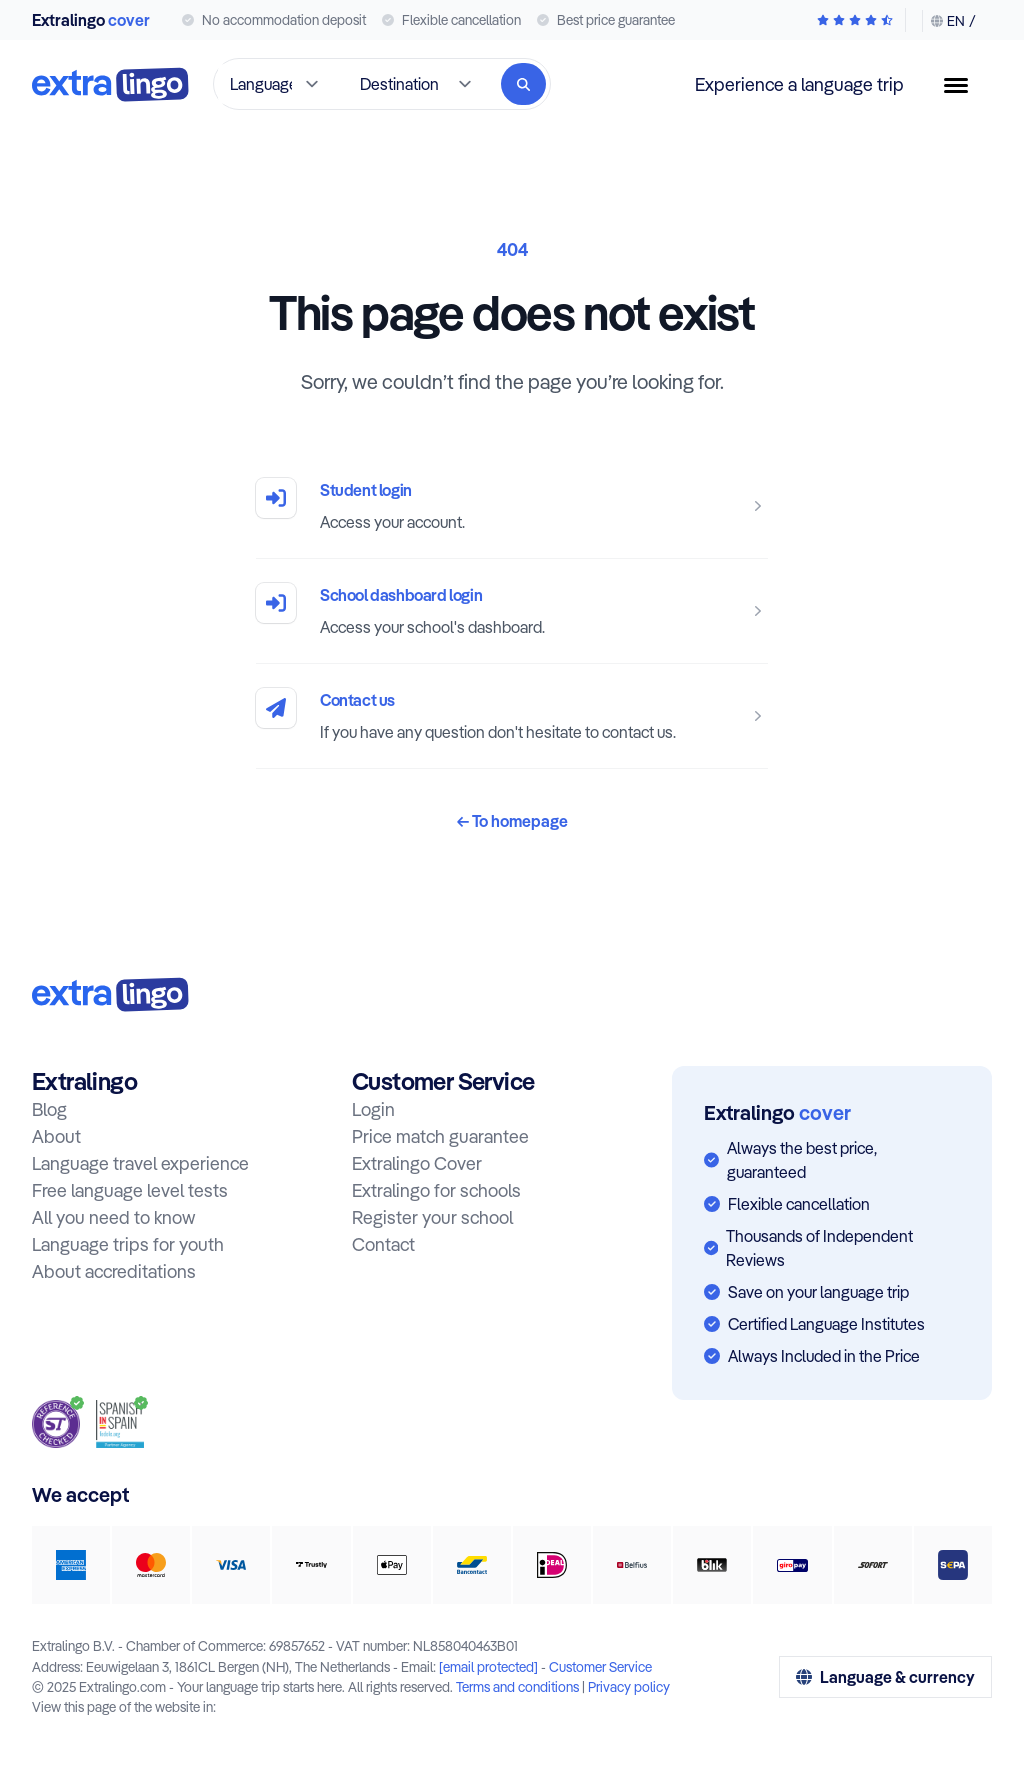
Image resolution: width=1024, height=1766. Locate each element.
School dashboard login (401, 595)
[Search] (523, 84)
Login (373, 1109)
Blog (49, 1109)
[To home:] (110, 994)
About (56, 1136)
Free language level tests (130, 1190)
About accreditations (114, 1271)
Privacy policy (629, 1686)
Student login (366, 490)
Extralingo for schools (436, 1190)
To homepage (512, 821)
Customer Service (600, 1666)
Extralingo (91, 20)
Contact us (357, 700)
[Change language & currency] (949, 21)
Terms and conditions (517, 1686)
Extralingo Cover (417, 1163)
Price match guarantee (440, 1136)
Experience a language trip (799, 84)
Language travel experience (140, 1163)
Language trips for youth (128, 1244)
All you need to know (113, 1217)
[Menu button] (964, 85)
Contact (383, 1244)
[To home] (110, 84)
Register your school (432, 1217)
